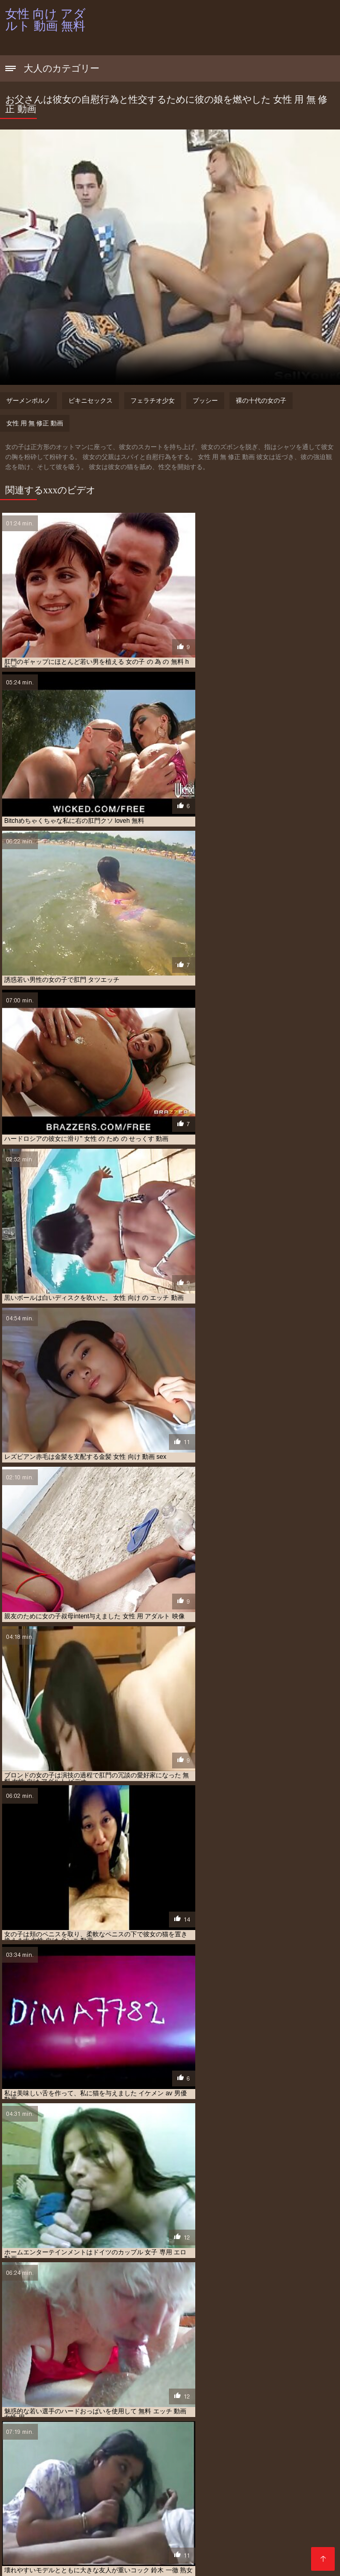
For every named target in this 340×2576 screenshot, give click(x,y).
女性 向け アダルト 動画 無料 (257, 2562)
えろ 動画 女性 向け (196, 2487)
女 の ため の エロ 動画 (154, 2516)
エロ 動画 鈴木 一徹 (130, 2510)
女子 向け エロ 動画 (30, 2527)
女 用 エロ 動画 (265, 2516)
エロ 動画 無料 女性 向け (65, 2510)
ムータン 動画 (56, 2516)
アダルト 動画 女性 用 (87, 2493)
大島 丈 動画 (99, 2516)
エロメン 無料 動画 (189, 2510)
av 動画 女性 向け (28, 2487)
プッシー (205, 400)
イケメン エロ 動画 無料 (284, 2493)
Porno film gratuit (182, 2562)
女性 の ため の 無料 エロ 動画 (175, 2539)
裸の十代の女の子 (261, 400)
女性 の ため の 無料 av (235, 2533)
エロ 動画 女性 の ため (75, 2504)
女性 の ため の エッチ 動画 (86, 2533)
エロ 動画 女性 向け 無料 (204, 2504)
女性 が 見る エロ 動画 (94, 2527)
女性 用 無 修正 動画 (34, 423)
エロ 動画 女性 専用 (270, 2504)
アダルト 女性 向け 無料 (155, 2493)
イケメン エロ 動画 (220, 2493)
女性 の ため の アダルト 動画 (237, 2527)
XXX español (124, 2562)
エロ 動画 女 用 (215, 2498)
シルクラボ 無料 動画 (250, 2510)
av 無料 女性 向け (139, 2487)
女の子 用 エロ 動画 (218, 2522)
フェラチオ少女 (153, 400)
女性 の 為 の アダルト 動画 (259, 2539)
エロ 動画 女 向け (164, 2498)
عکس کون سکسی (75, 2562)
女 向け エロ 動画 (214, 2516)
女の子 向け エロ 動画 (155, 2522)
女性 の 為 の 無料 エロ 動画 (82, 2545)
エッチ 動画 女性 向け (104, 2498)
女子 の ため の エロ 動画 (285, 2522)
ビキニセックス (90, 400)
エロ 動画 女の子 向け (271, 2498)
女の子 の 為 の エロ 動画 (86, 2522)
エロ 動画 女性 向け (138, 2504)
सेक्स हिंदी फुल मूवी (25, 2562)
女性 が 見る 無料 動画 (161, 2527)
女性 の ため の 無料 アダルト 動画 (82, 2539)
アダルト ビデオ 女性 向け (265, 2487)
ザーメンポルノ (28, 400)
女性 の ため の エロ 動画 (163, 2533)
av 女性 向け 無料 (84, 2487)
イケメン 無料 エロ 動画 (36, 2498)
